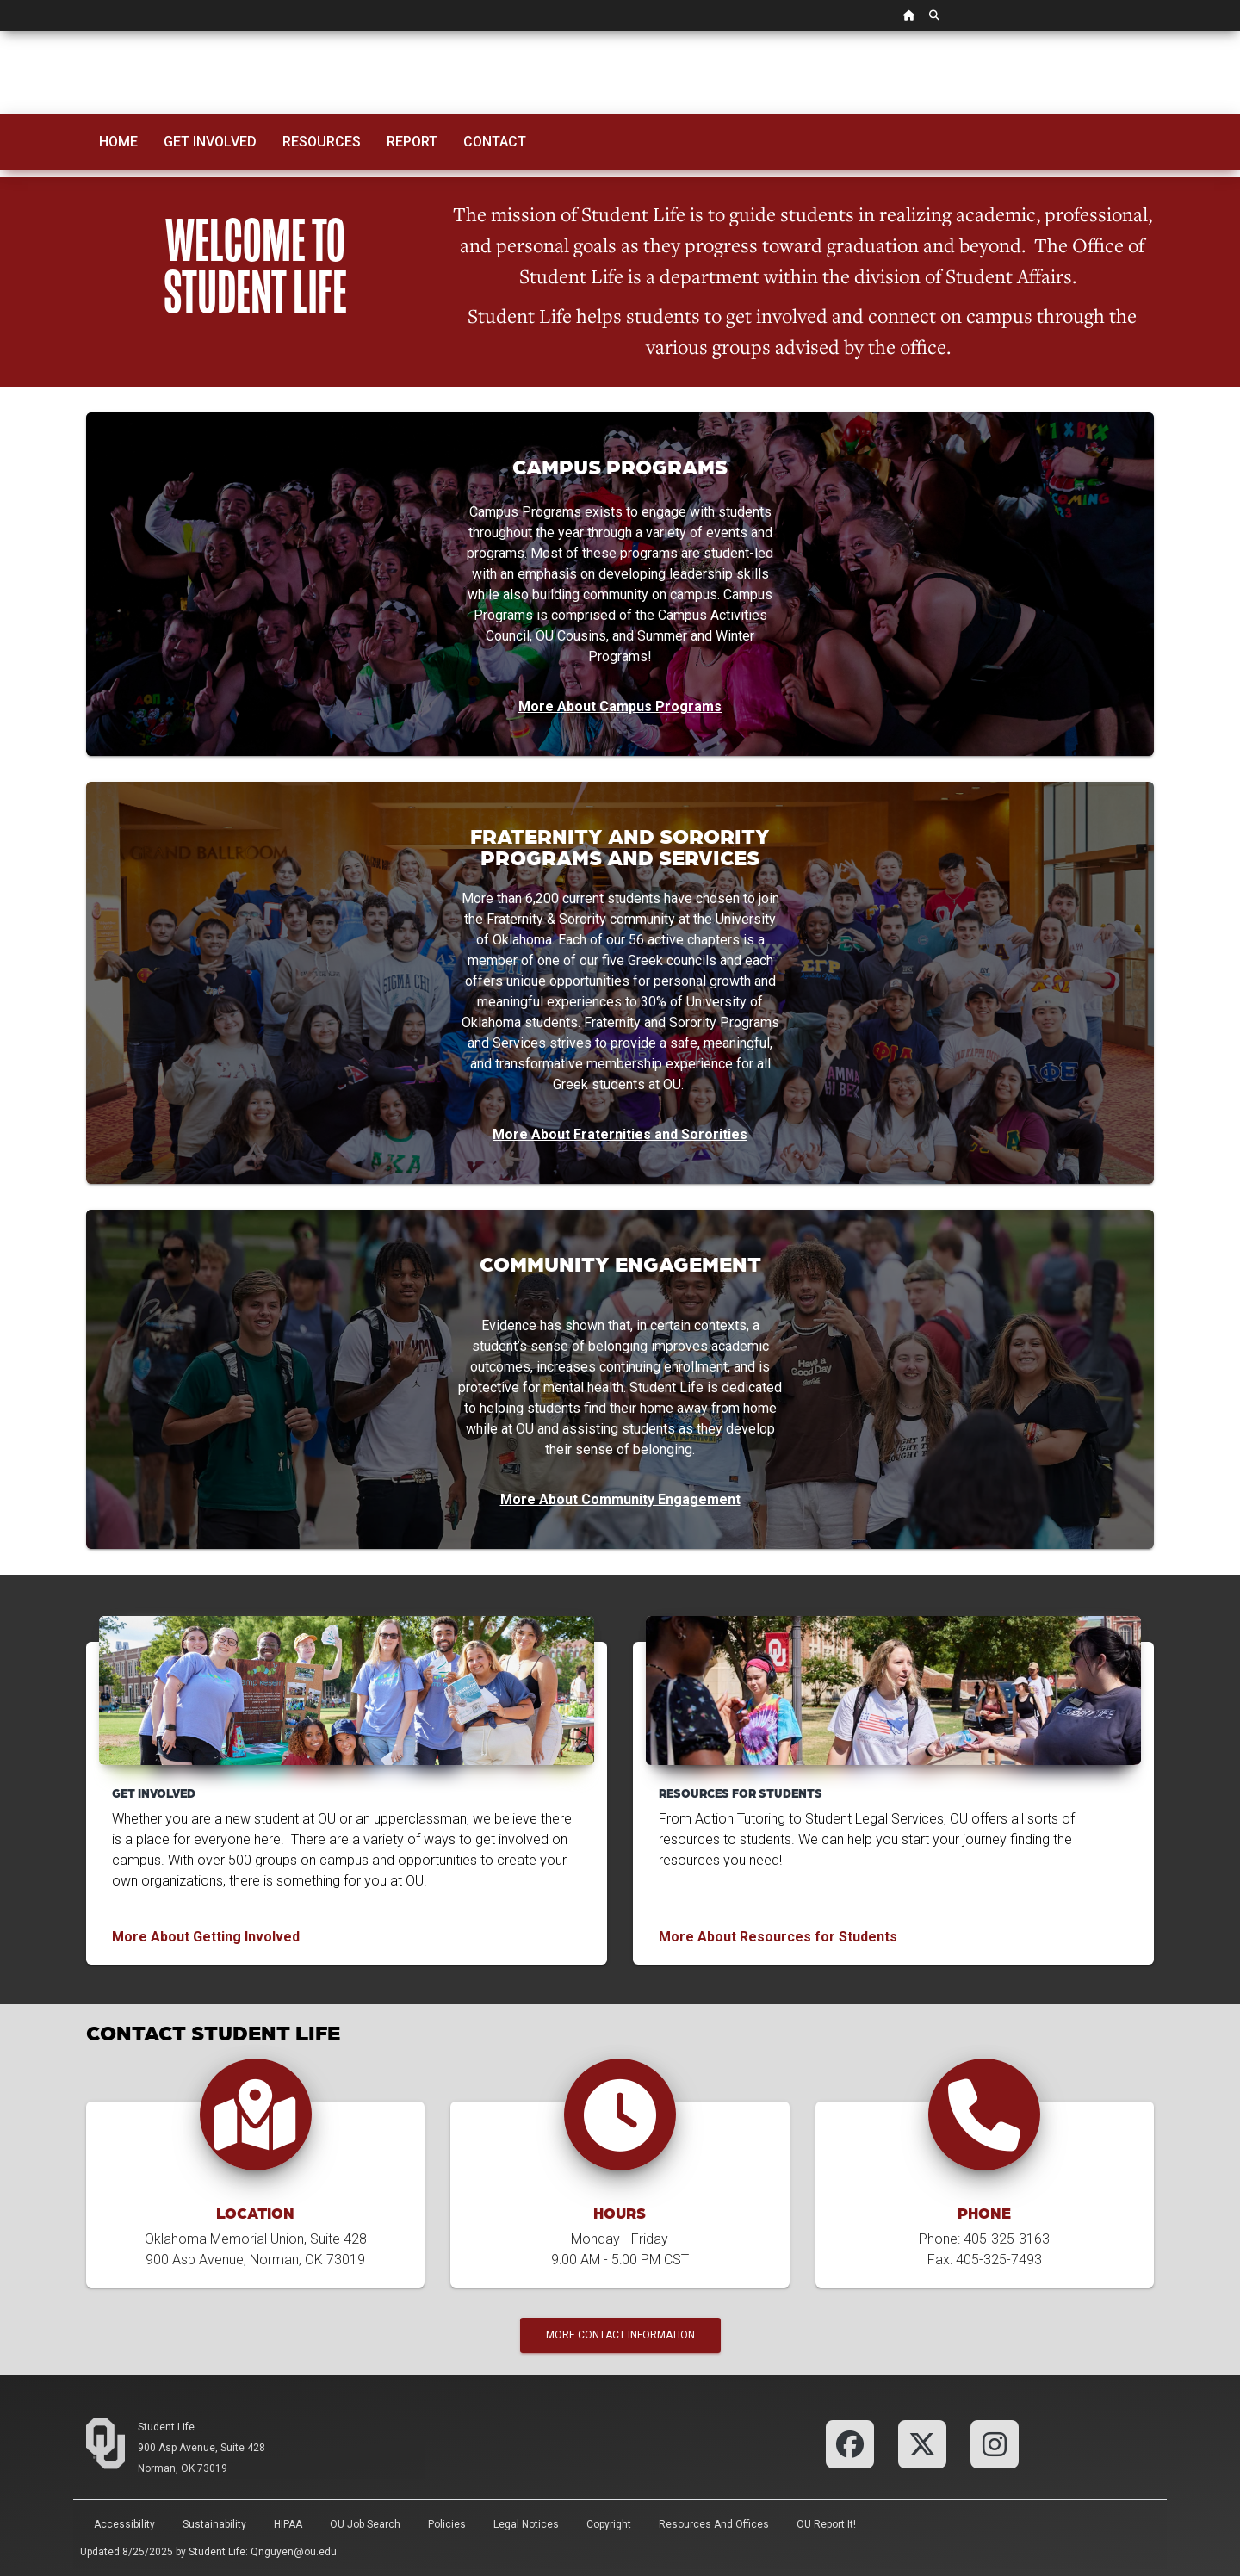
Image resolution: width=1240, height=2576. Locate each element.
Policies (447, 2524)
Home (118, 141)
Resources (321, 141)
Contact (494, 141)
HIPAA (288, 2524)
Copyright (608, 2524)
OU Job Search (365, 2524)
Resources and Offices (714, 2524)
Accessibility (124, 2524)
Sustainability (214, 2524)
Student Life (166, 2427)
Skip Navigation (0, 31)
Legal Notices (526, 2524)
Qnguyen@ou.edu (294, 2552)
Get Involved (210, 141)
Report (412, 141)
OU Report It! (826, 2524)
